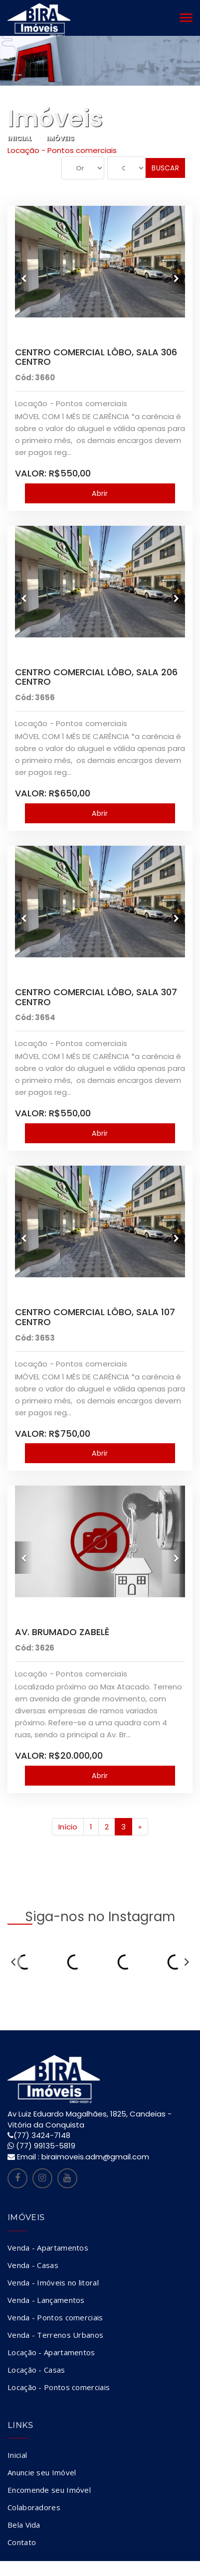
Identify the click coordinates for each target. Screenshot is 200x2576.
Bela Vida (23, 2525)
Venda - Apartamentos (47, 2248)
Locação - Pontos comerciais (58, 2387)
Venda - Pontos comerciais (55, 2317)
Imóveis (60, 138)
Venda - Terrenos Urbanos (55, 2335)
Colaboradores (33, 2507)
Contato (21, 2542)
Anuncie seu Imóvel (41, 2472)
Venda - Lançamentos (46, 2300)
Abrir (100, 493)
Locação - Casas (36, 2370)
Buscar (165, 168)
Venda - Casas (32, 2265)
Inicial (19, 138)
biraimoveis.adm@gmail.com (95, 2156)
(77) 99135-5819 (45, 2145)
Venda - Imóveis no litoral (53, 2282)
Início (67, 1826)
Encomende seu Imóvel (49, 2490)
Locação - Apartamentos (51, 2352)
